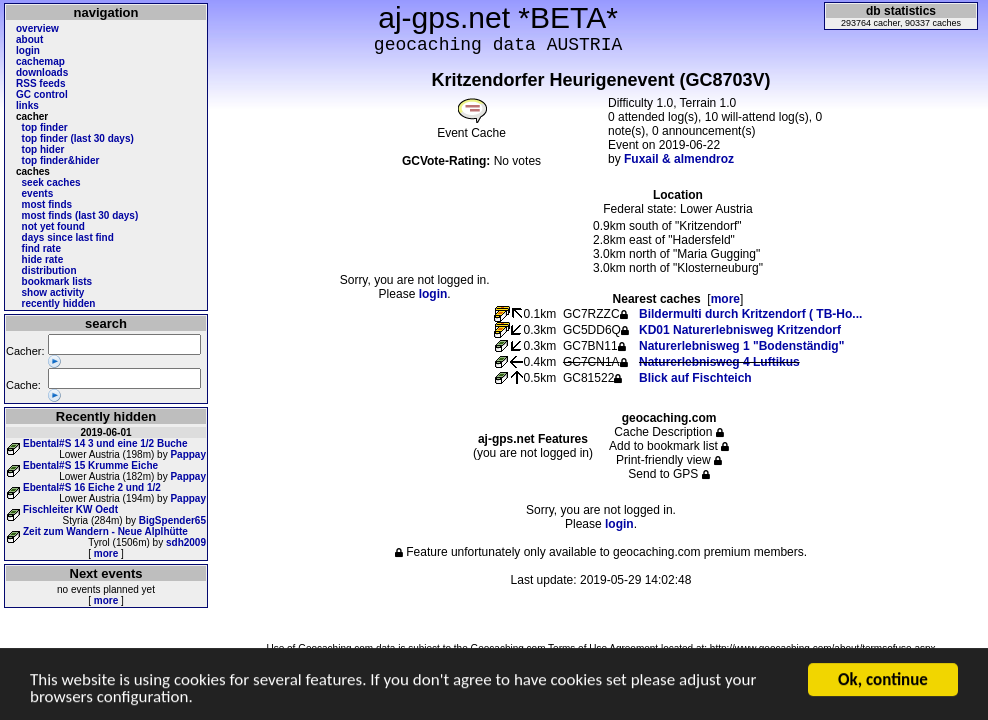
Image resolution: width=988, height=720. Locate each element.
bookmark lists (57, 281)
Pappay (188, 454)
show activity (53, 292)
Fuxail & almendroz (679, 159)
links (27, 105)
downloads (42, 72)
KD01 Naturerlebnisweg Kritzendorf (740, 330)
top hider (43, 149)
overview (37, 28)
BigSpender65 (172, 520)
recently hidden (59, 303)
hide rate (43, 259)
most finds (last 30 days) (80, 215)
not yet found (53, 226)
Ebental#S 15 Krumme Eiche (90, 465)
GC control (42, 94)
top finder (45, 127)
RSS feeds (40, 83)
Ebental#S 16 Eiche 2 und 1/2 (92, 487)
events (38, 193)
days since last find (68, 237)
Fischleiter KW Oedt (70, 509)
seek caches (51, 182)
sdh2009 (186, 542)
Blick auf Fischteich (695, 378)
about (29, 39)
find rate (41, 248)
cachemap (40, 61)
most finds (47, 204)
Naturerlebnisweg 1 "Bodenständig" (741, 346)
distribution (49, 270)
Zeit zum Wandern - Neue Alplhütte (105, 531)
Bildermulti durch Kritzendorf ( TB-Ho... (750, 314)
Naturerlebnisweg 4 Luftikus (719, 362)
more (106, 553)
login (28, 50)
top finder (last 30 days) (78, 138)
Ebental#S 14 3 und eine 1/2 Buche (105, 443)
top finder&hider (61, 160)
